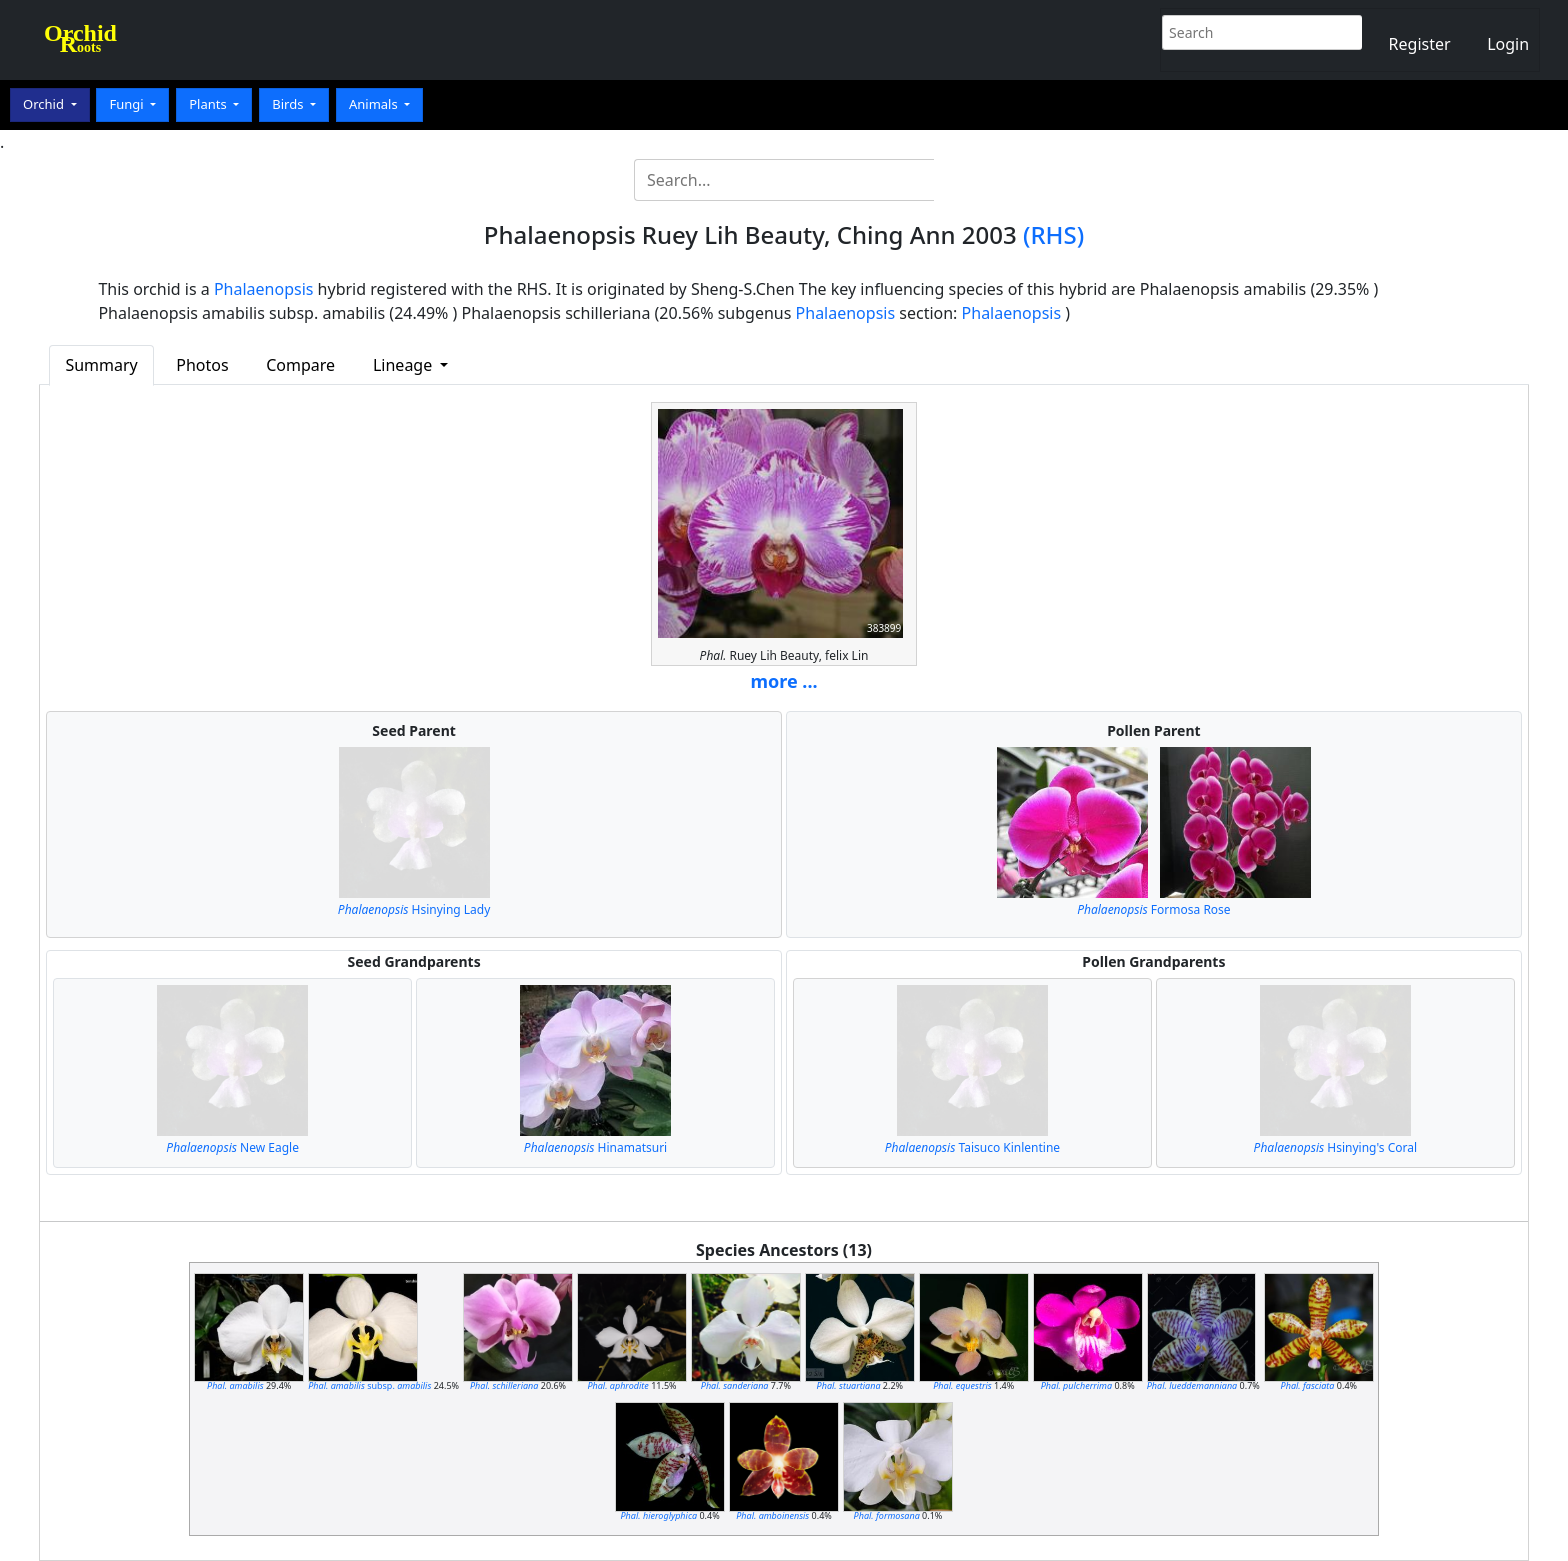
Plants (209, 104)
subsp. (369, 1385)
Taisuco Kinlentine (972, 1147)
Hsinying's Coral (1335, 1147)
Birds (289, 104)
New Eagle (232, 1147)
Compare (300, 365)
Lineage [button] (404, 365)
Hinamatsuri (595, 1147)
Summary (101, 365)
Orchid (45, 104)
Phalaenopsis (264, 289)
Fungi (128, 104)
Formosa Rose (1153, 909)
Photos (202, 365)
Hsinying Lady (414, 909)
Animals (375, 104)
